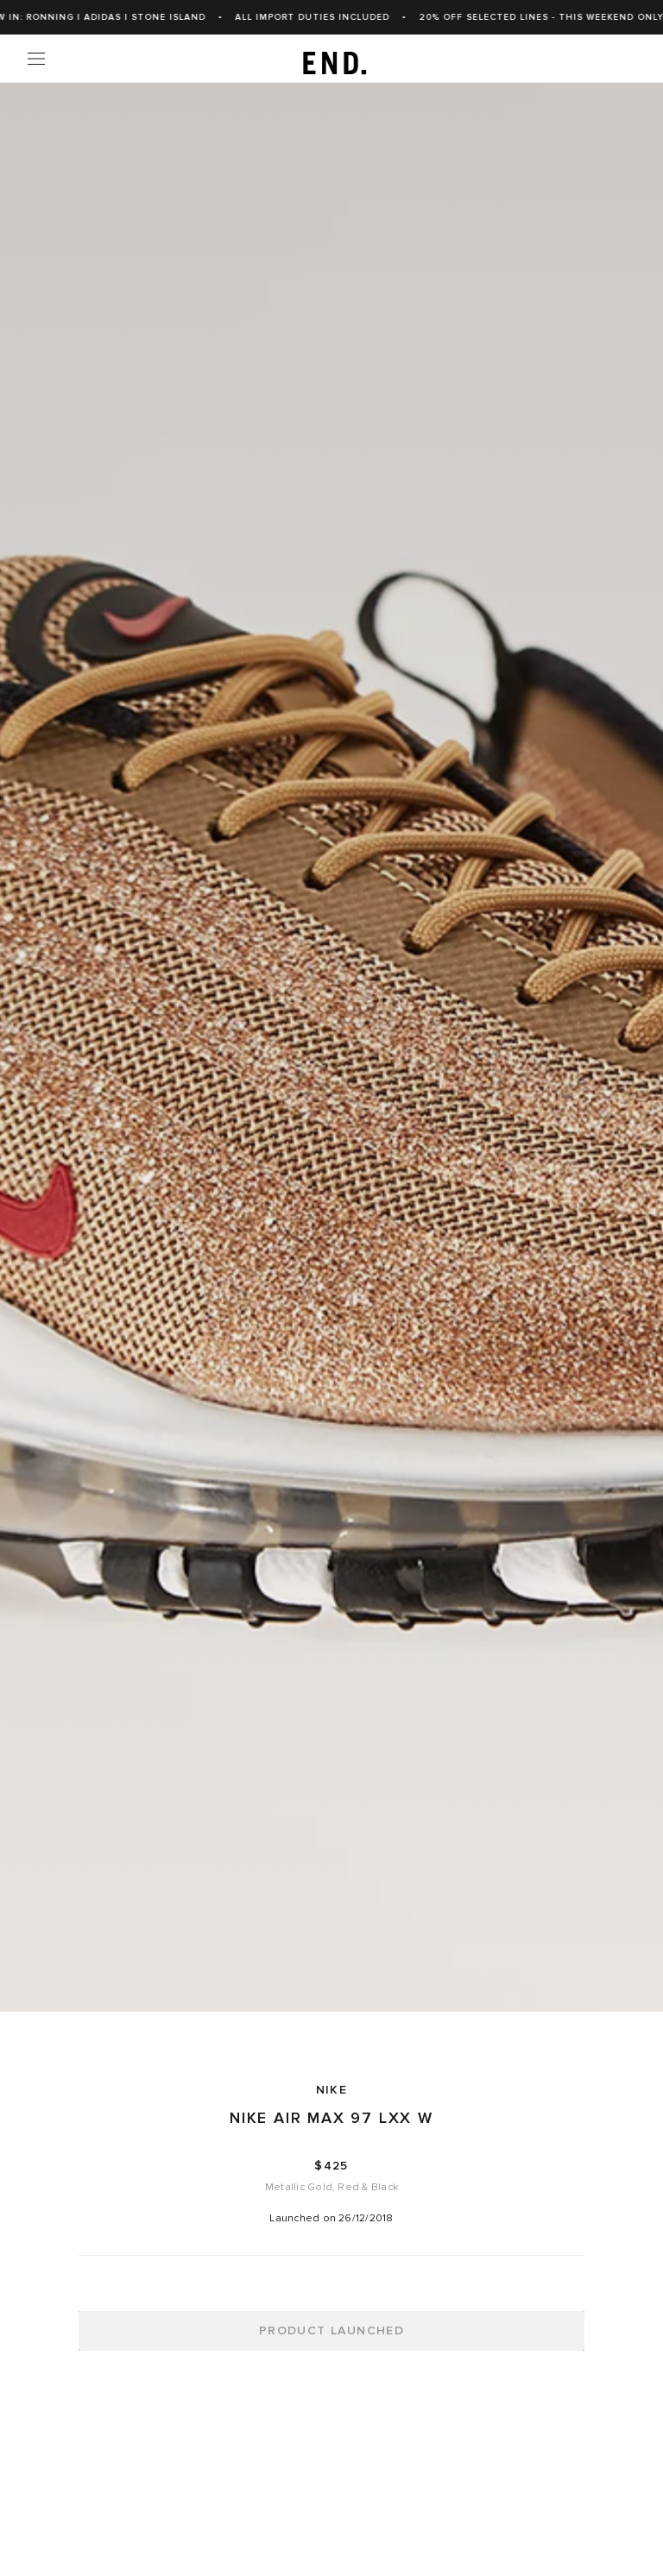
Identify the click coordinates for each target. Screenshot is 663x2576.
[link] (332, 59)
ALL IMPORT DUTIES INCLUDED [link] (332, 17)
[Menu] (36, 58)
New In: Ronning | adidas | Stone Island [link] (114, 17)
